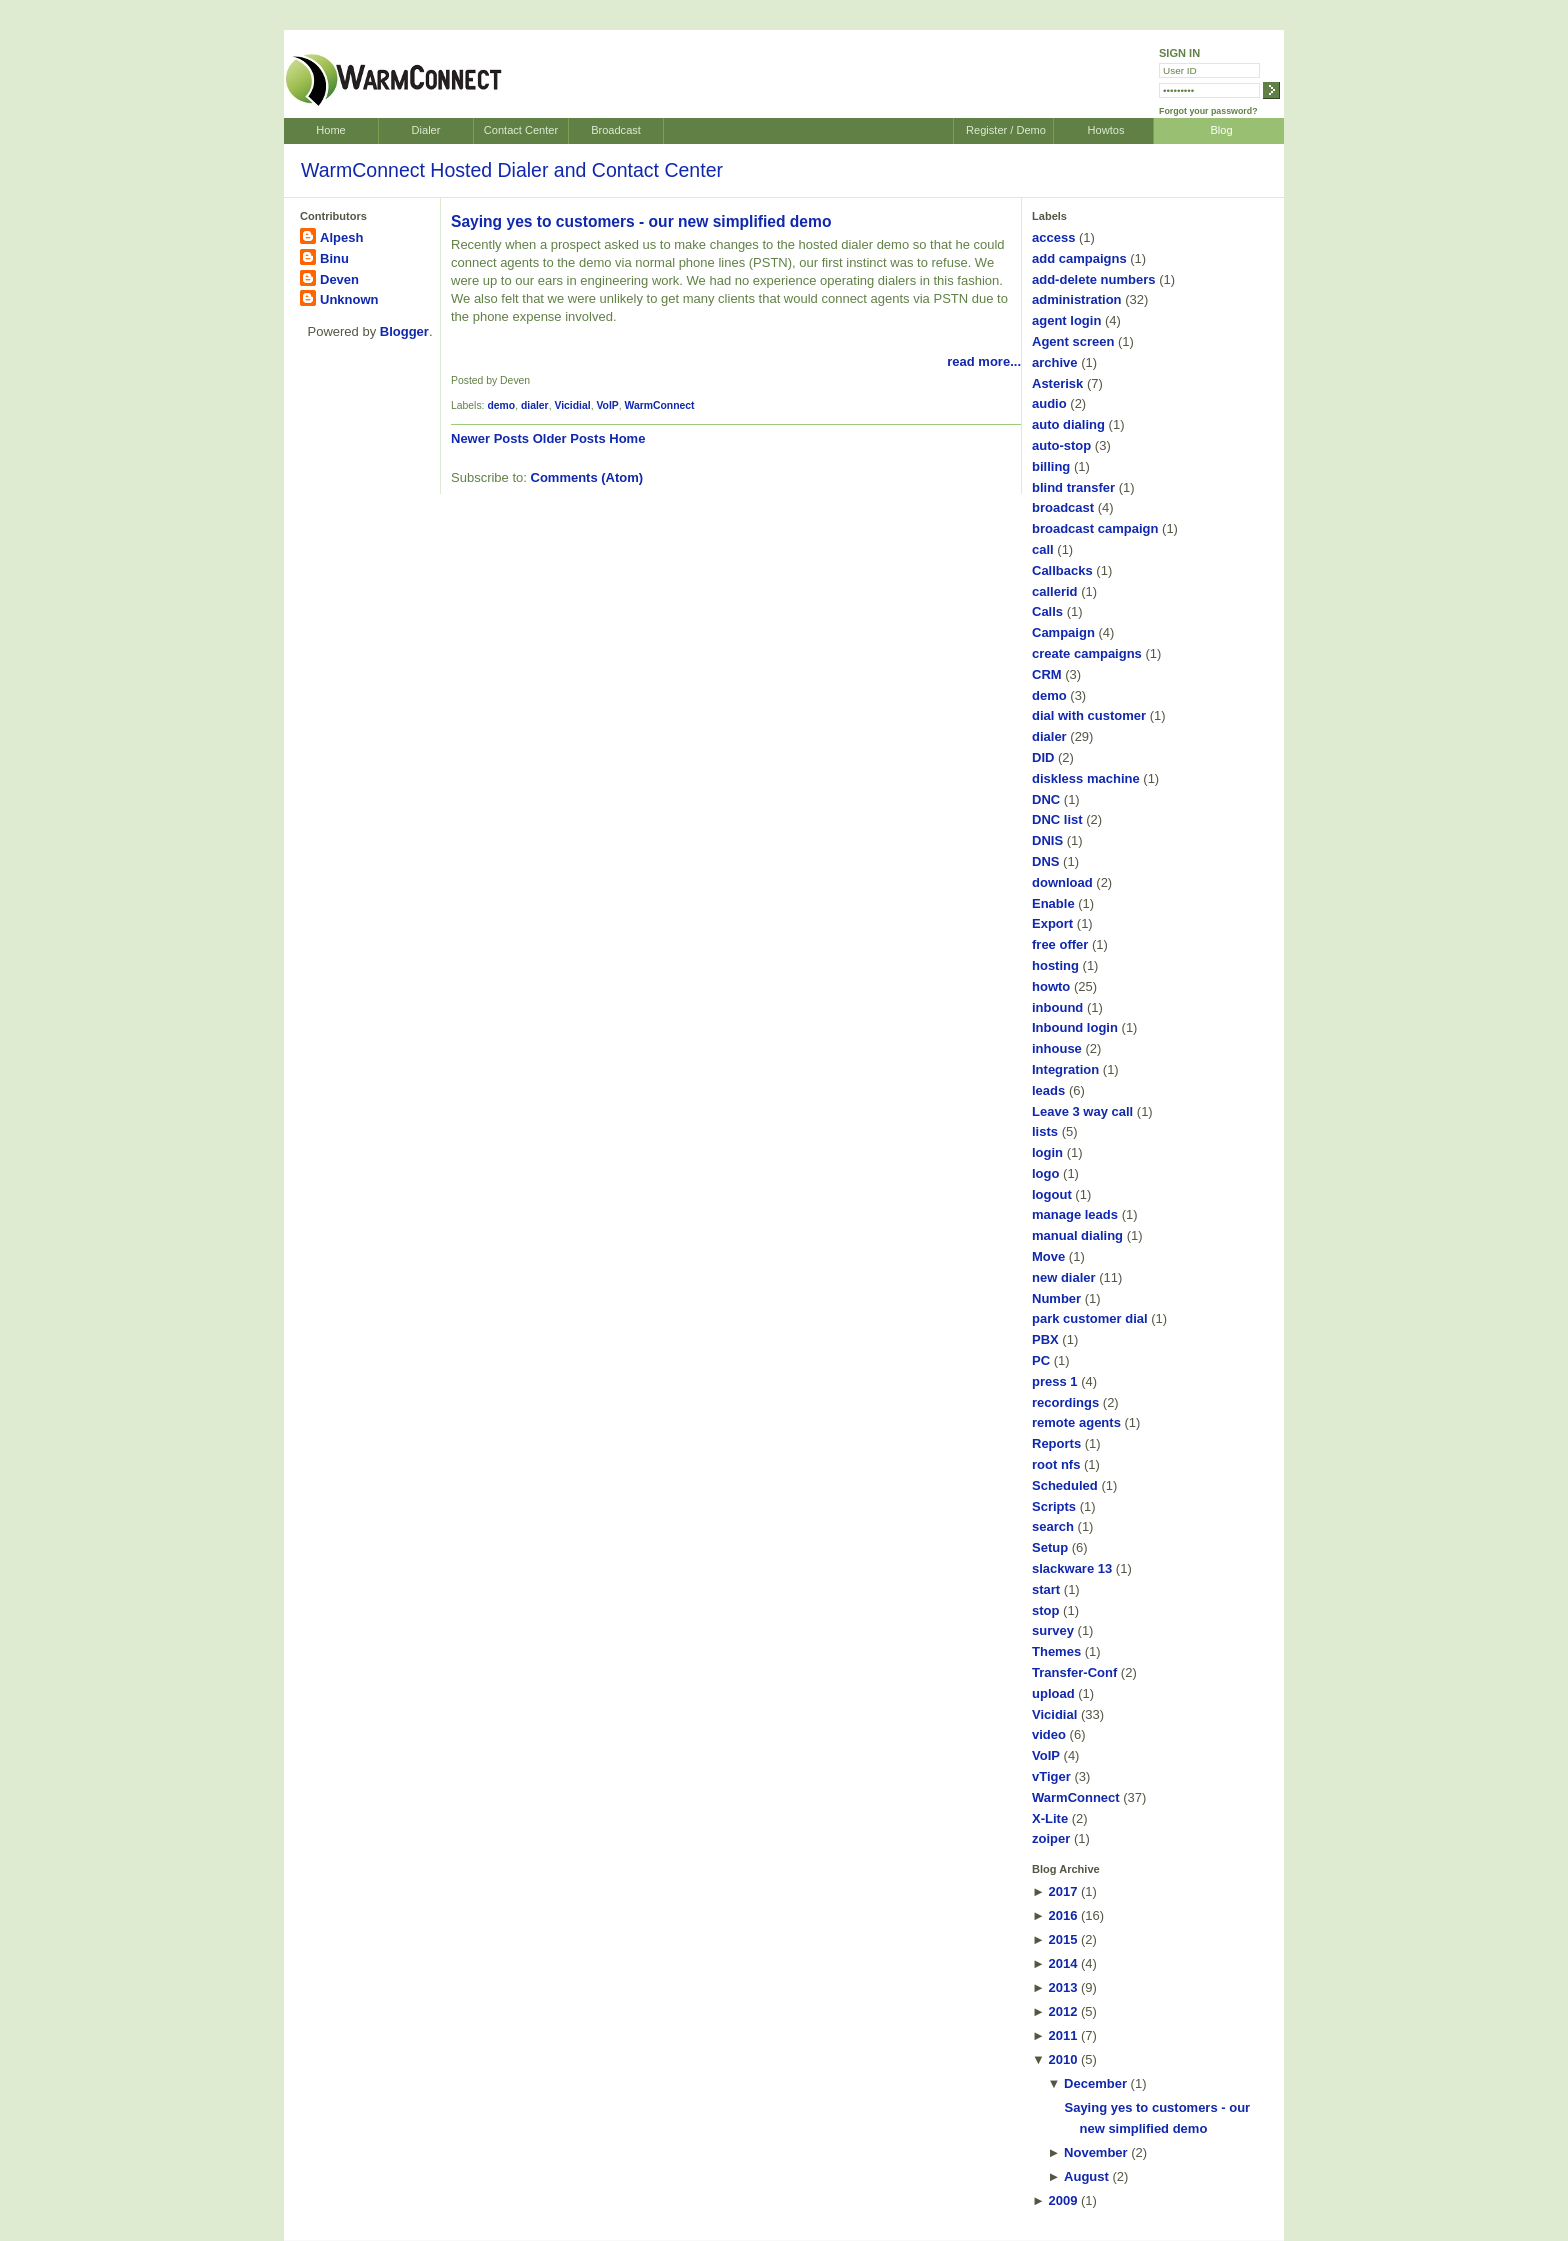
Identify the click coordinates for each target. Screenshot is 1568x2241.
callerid (1055, 591)
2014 (1062, 1963)
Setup (1050, 1547)
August (1086, 2176)
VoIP (607, 405)
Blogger (404, 331)
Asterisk (1057, 383)
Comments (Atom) (587, 477)
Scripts (1054, 1506)
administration (1077, 299)
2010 (1062, 2059)
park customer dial (1090, 1318)
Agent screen (1073, 341)
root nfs (1056, 1464)
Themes (1056, 1651)
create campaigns (1087, 653)
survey (1053, 1630)
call (1043, 549)
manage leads (1075, 1214)
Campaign (1063, 632)
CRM (1047, 674)
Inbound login (1075, 1027)
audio (1049, 403)
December (1095, 2083)
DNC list (1057, 819)
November (1096, 2152)
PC (1041, 1360)
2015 (1062, 1939)
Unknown (349, 299)
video (1049, 1734)
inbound (1057, 1007)
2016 (1062, 1915)
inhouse (1057, 1048)
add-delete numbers (1094, 279)
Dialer (426, 130)
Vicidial (572, 405)
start (1046, 1589)
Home (330, 130)
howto (1051, 986)
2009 (1062, 2200)
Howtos (1106, 130)
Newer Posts (490, 438)
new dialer (1064, 1277)
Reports (1056, 1443)
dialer (535, 405)
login (1047, 1152)
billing (1051, 466)
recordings (1065, 1402)
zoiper (1051, 1838)
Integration (1065, 1069)
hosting (1055, 965)
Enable (1053, 903)
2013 (1062, 1987)
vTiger (1051, 1776)
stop (1045, 1610)
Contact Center (521, 130)
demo (501, 405)
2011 (1062, 2035)
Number (1056, 1298)
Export (1052, 923)
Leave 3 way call (1082, 1111)
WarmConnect (660, 405)
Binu (334, 258)
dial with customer (1089, 715)
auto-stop (1061, 445)
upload (1053, 1693)
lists (1045, 1131)
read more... (984, 361)
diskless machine (1086, 778)
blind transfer (1073, 487)
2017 (1062, 1891)
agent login (1066, 320)
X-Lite (1050, 1818)
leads (1048, 1090)
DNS (1045, 861)
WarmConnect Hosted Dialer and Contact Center (512, 170)
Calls (1047, 611)
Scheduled (1065, 1485)
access (1053, 237)
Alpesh (341, 237)
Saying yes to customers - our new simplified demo (641, 221)
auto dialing (1068, 424)
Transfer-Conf (1074, 1672)
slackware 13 (1072, 1568)
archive (1055, 362)
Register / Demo (1006, 130)
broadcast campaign (1095, 528)
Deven (339, 279)
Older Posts (569, 438)
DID (1043, 757)
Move (1048, 1256)
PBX (1045, 1339)
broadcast (1063, 507)
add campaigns (1079, 258)
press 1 (1055, 1381)
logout (1052, 1194)
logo (1045, 1173)
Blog (1221, 130)
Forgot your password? (1208, 111)
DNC (1046, 799)
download (1062, 882)
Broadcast (616, 130)
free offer (1060, 944)
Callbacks (1062, 570)
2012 (1062, 2011)
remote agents (1076, 1422)
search (1053, 1526)
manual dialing (1077, 1235)
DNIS (1047, 840)
